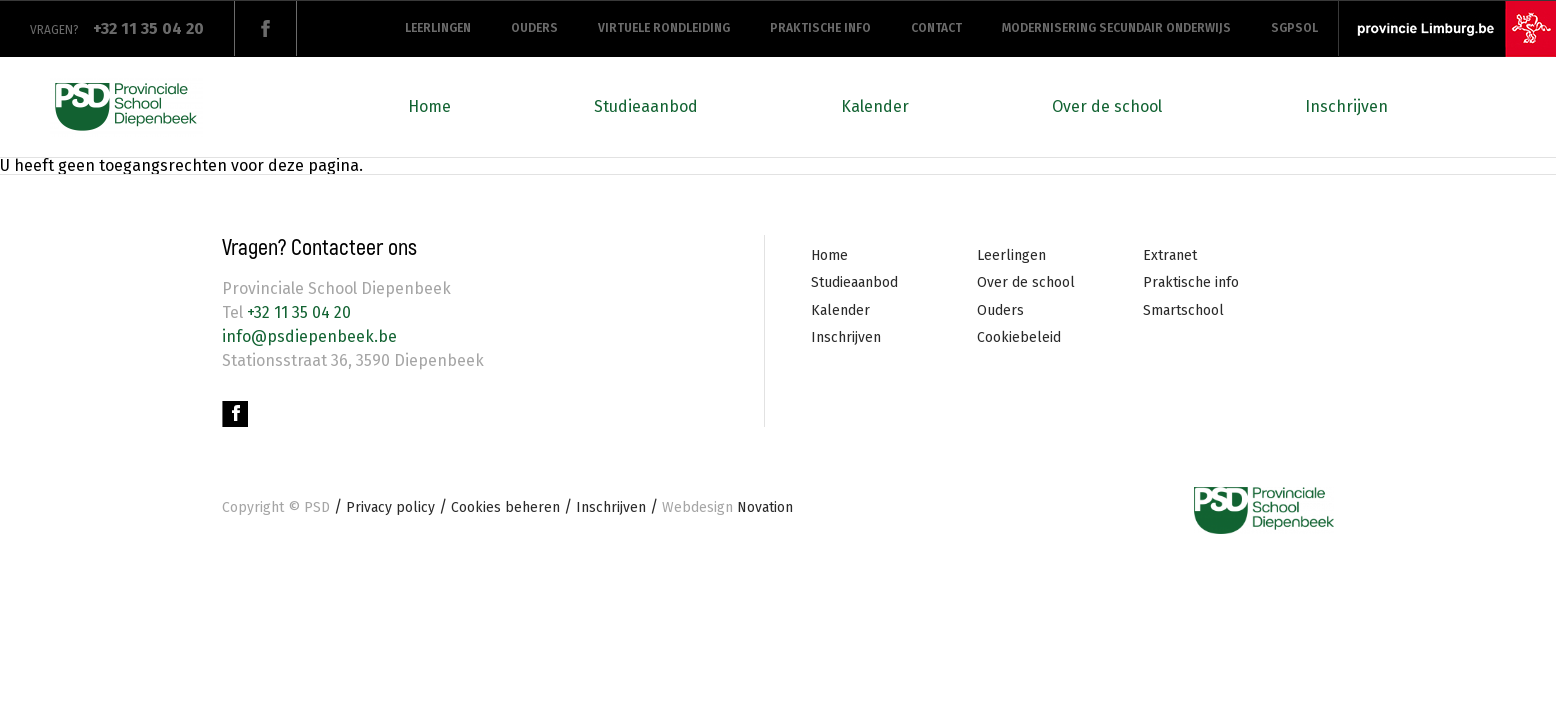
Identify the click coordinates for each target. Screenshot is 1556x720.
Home (429, 106)
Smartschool (1183, 310)
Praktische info (820, 28)
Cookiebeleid (1019, 337)
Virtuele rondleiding (664, 28)
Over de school (1107, 106)
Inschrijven (1346, 106)
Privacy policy (390, 507)
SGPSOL (1294, 28)
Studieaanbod (646, 106)
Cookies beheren (505, 507)
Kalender (875, 106)
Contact (936, 28)
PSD (317, 507)
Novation (727, 507)
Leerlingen (438, 28)
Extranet (1170, 255)
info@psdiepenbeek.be (309, 336)
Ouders (534, 28)
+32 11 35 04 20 (297, 312)
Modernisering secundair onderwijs (1116, 28)
